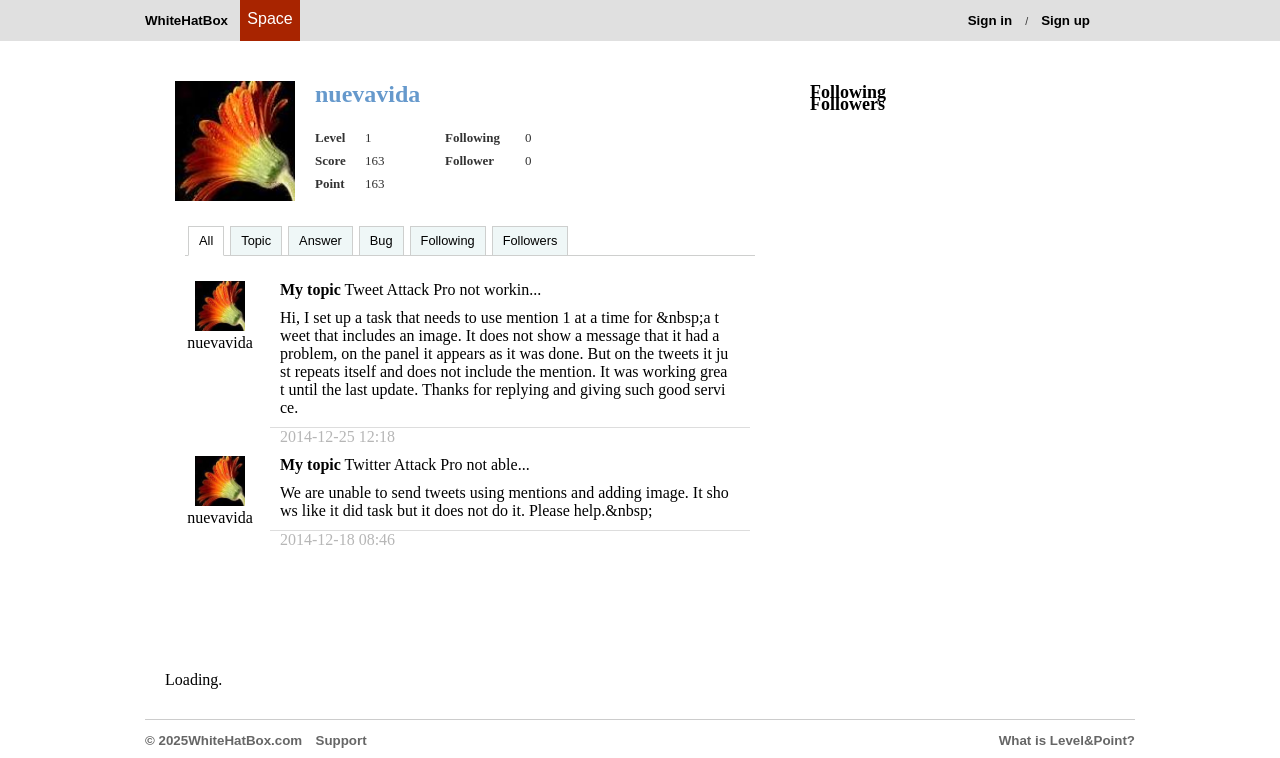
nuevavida (220, 342)
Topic (256, 240)
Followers (530, 240)
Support (341, 740)
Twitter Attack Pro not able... (437, 464)
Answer (320, 240)
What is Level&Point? (1067, 740)
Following (448, 240)
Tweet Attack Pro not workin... (443, 289)
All (206, 240)
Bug (381, 240)
